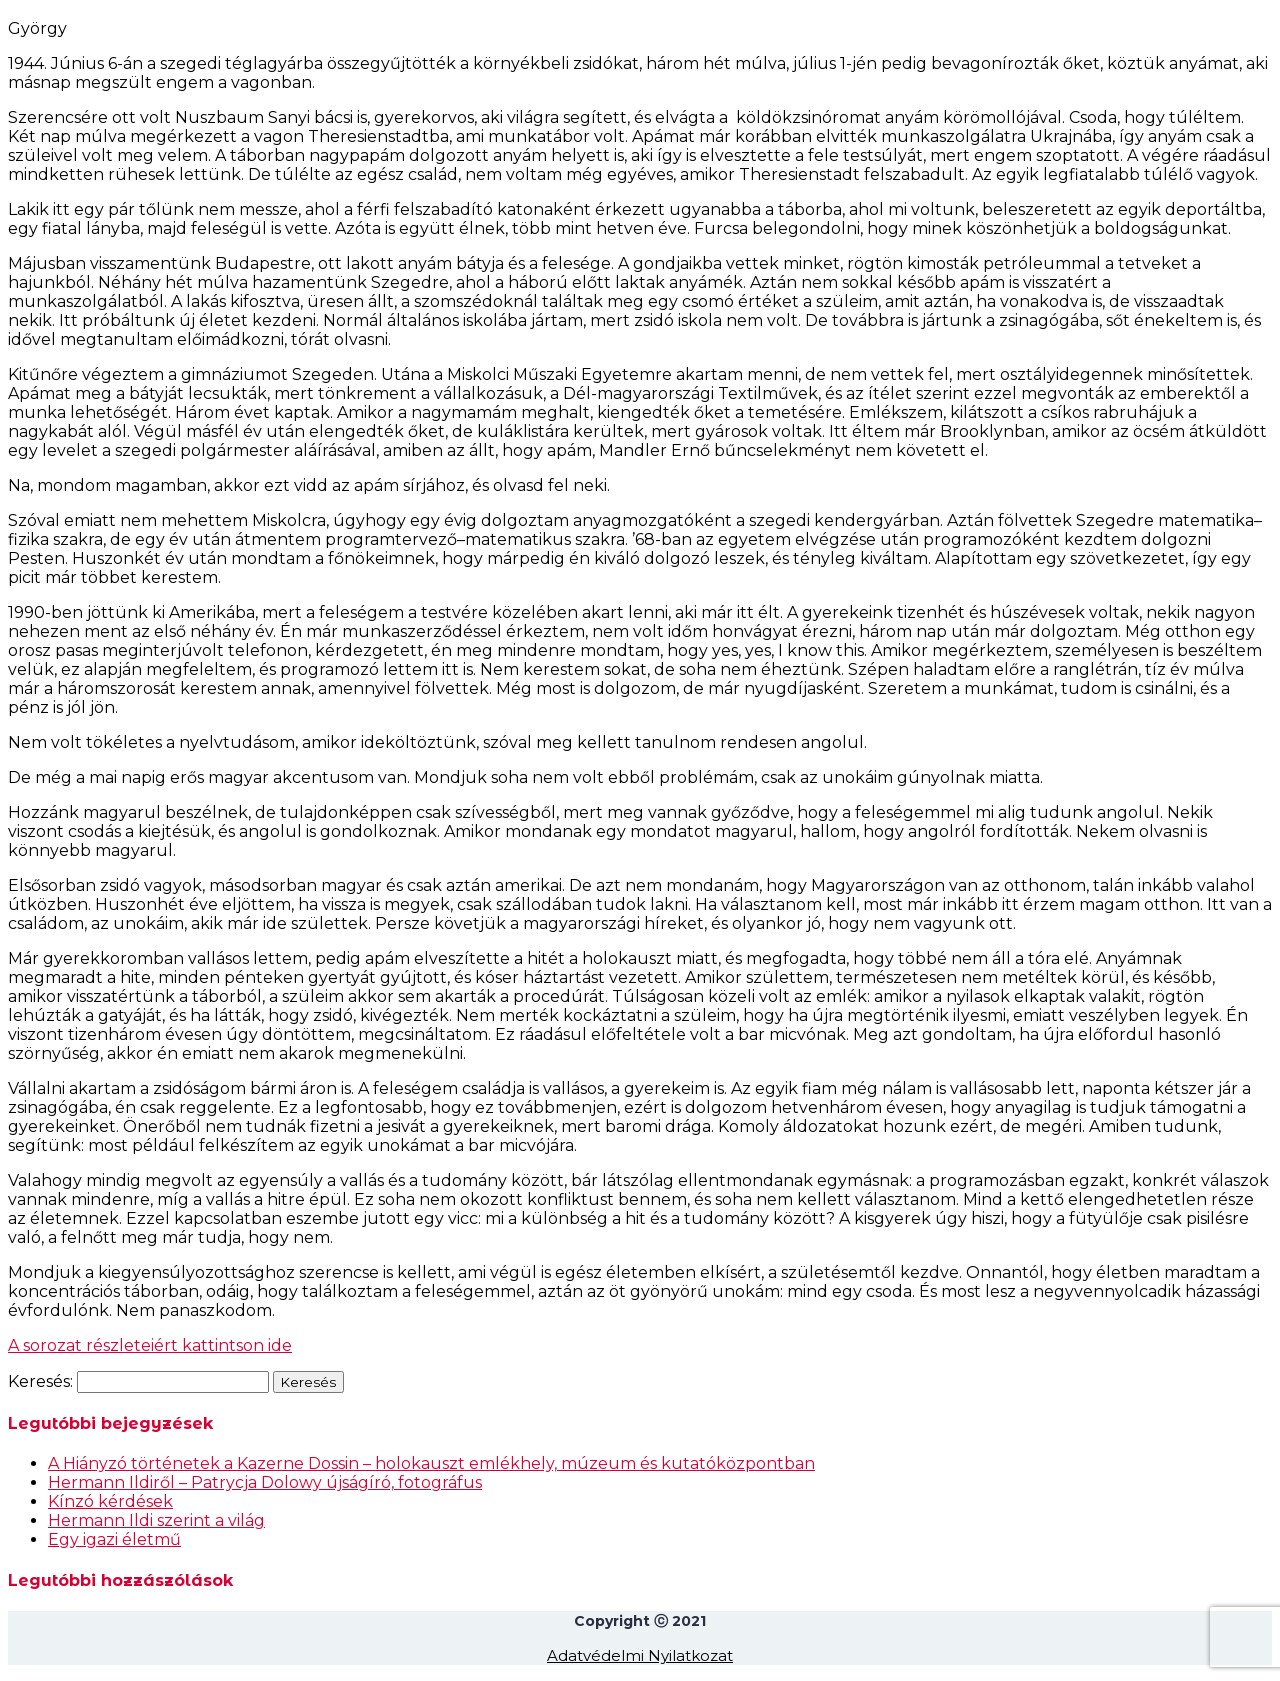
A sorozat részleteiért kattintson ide (150, 1345)
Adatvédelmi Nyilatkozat (640, 1655)
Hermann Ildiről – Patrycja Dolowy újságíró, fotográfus (265, 1482)
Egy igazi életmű (114, 1539)
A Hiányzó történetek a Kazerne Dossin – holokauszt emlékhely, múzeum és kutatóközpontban (431, 1463)
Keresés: (40, 1381)
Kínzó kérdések (110, 1501)
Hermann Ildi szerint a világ (156, 1520)
